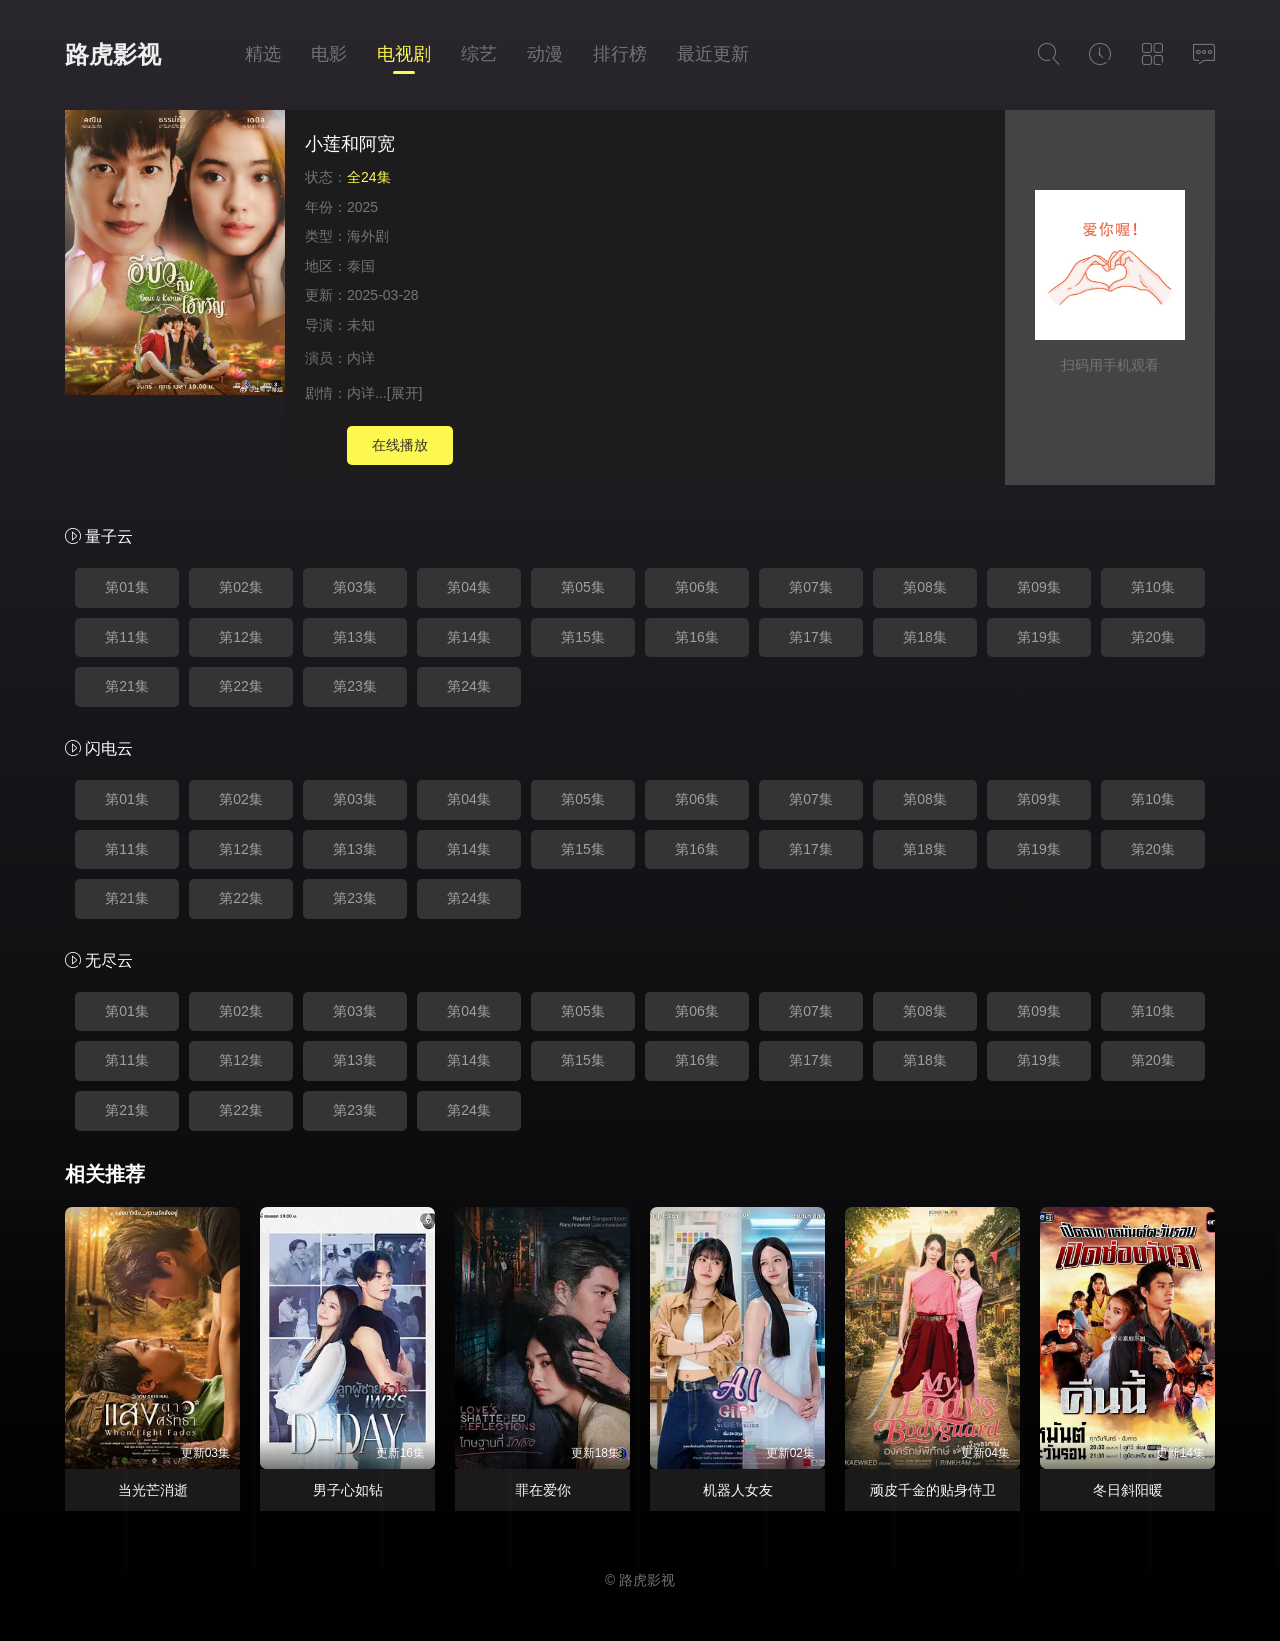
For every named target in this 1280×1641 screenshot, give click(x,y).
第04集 (469, 587)
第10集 (1153, 587)
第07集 (811, 587)
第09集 (1039, 587)
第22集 (241, 686)
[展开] (405, 393)
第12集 (241, 637)
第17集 (811, 637)
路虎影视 (113, 54)
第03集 (355, 587)
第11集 (127, 637)
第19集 (1039, 637)
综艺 (479, 54)
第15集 (583, 637)
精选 (263, 54)
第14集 (469, 637)
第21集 (127, 686)
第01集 (127, 587)
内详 (361, 358)
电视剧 (404, 54)
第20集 (1153, 637)
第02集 (241, 587)
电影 (329, 54)
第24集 (469, 686)
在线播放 (400, 445)
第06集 (697, 587)
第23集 (355, 686)
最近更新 (713, 54)
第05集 (583, 587)
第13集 (355, 637)
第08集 (925, 587)
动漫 (545, 54)
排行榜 (620, 54)
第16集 (697, 637)
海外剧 (368, 236)
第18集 (925, 637)
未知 (361, 325)
